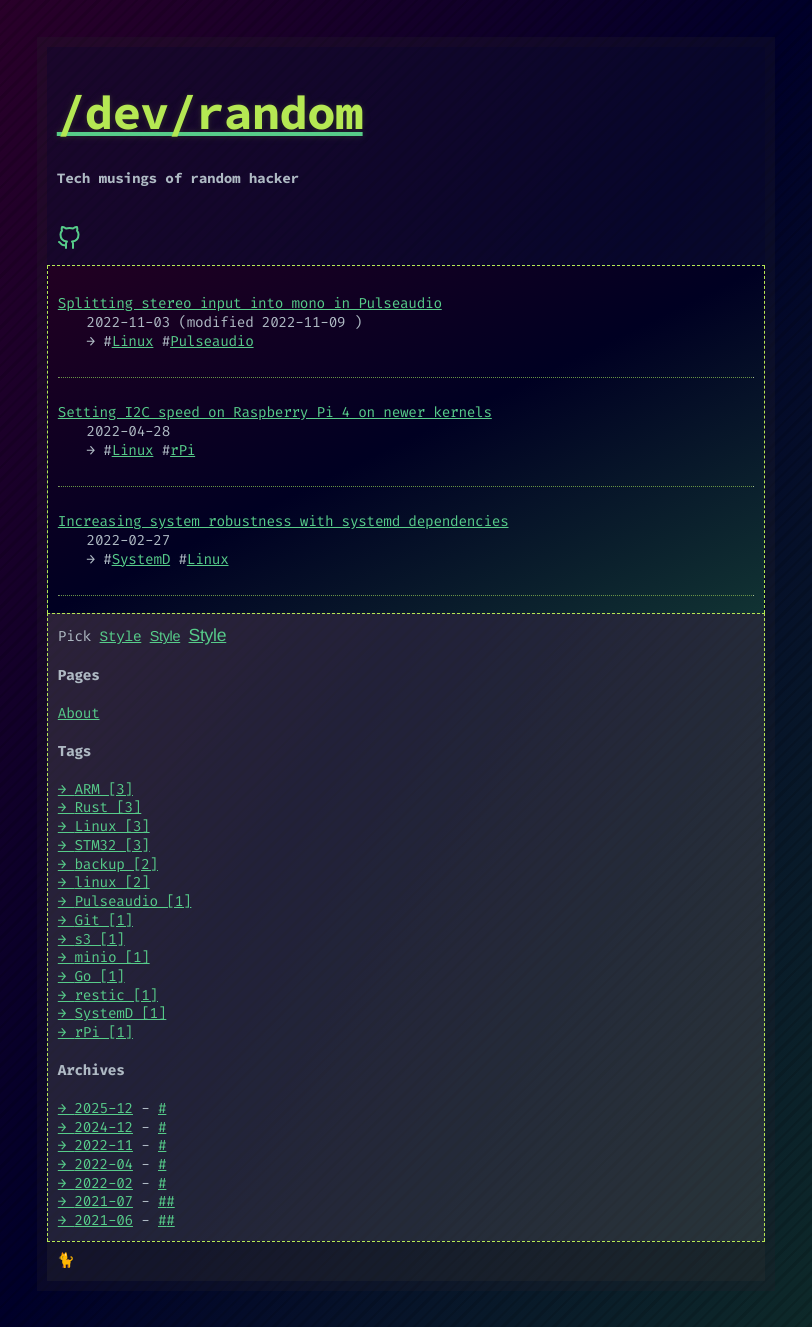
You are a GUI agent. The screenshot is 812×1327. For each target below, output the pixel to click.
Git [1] (104, 919)
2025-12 (104, 1107)
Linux (133, 341)
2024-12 (104, 1126)
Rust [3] (108, 807)
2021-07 (104, 1201)
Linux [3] (112, 825)
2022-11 (104, 1144)
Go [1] (100, 975)
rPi (182, 450)
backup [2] (116, 863)
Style (121, 636)
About (79, 712)
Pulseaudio (211, 341)
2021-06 (104, 1219)
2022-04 (104, 1163)
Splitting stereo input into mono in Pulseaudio (250, 303)
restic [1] (116, 994)
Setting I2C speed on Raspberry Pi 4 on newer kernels (275, 412)
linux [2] (112, 881)
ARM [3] (104, 788)
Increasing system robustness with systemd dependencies (283, 521)
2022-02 (104, 1182)
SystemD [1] (121, 1013)
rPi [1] (104, 1031)
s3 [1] (100, 938)
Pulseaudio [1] (133, 900)
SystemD (141, 559)
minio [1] (112, 956)
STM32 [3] (112, 844)
